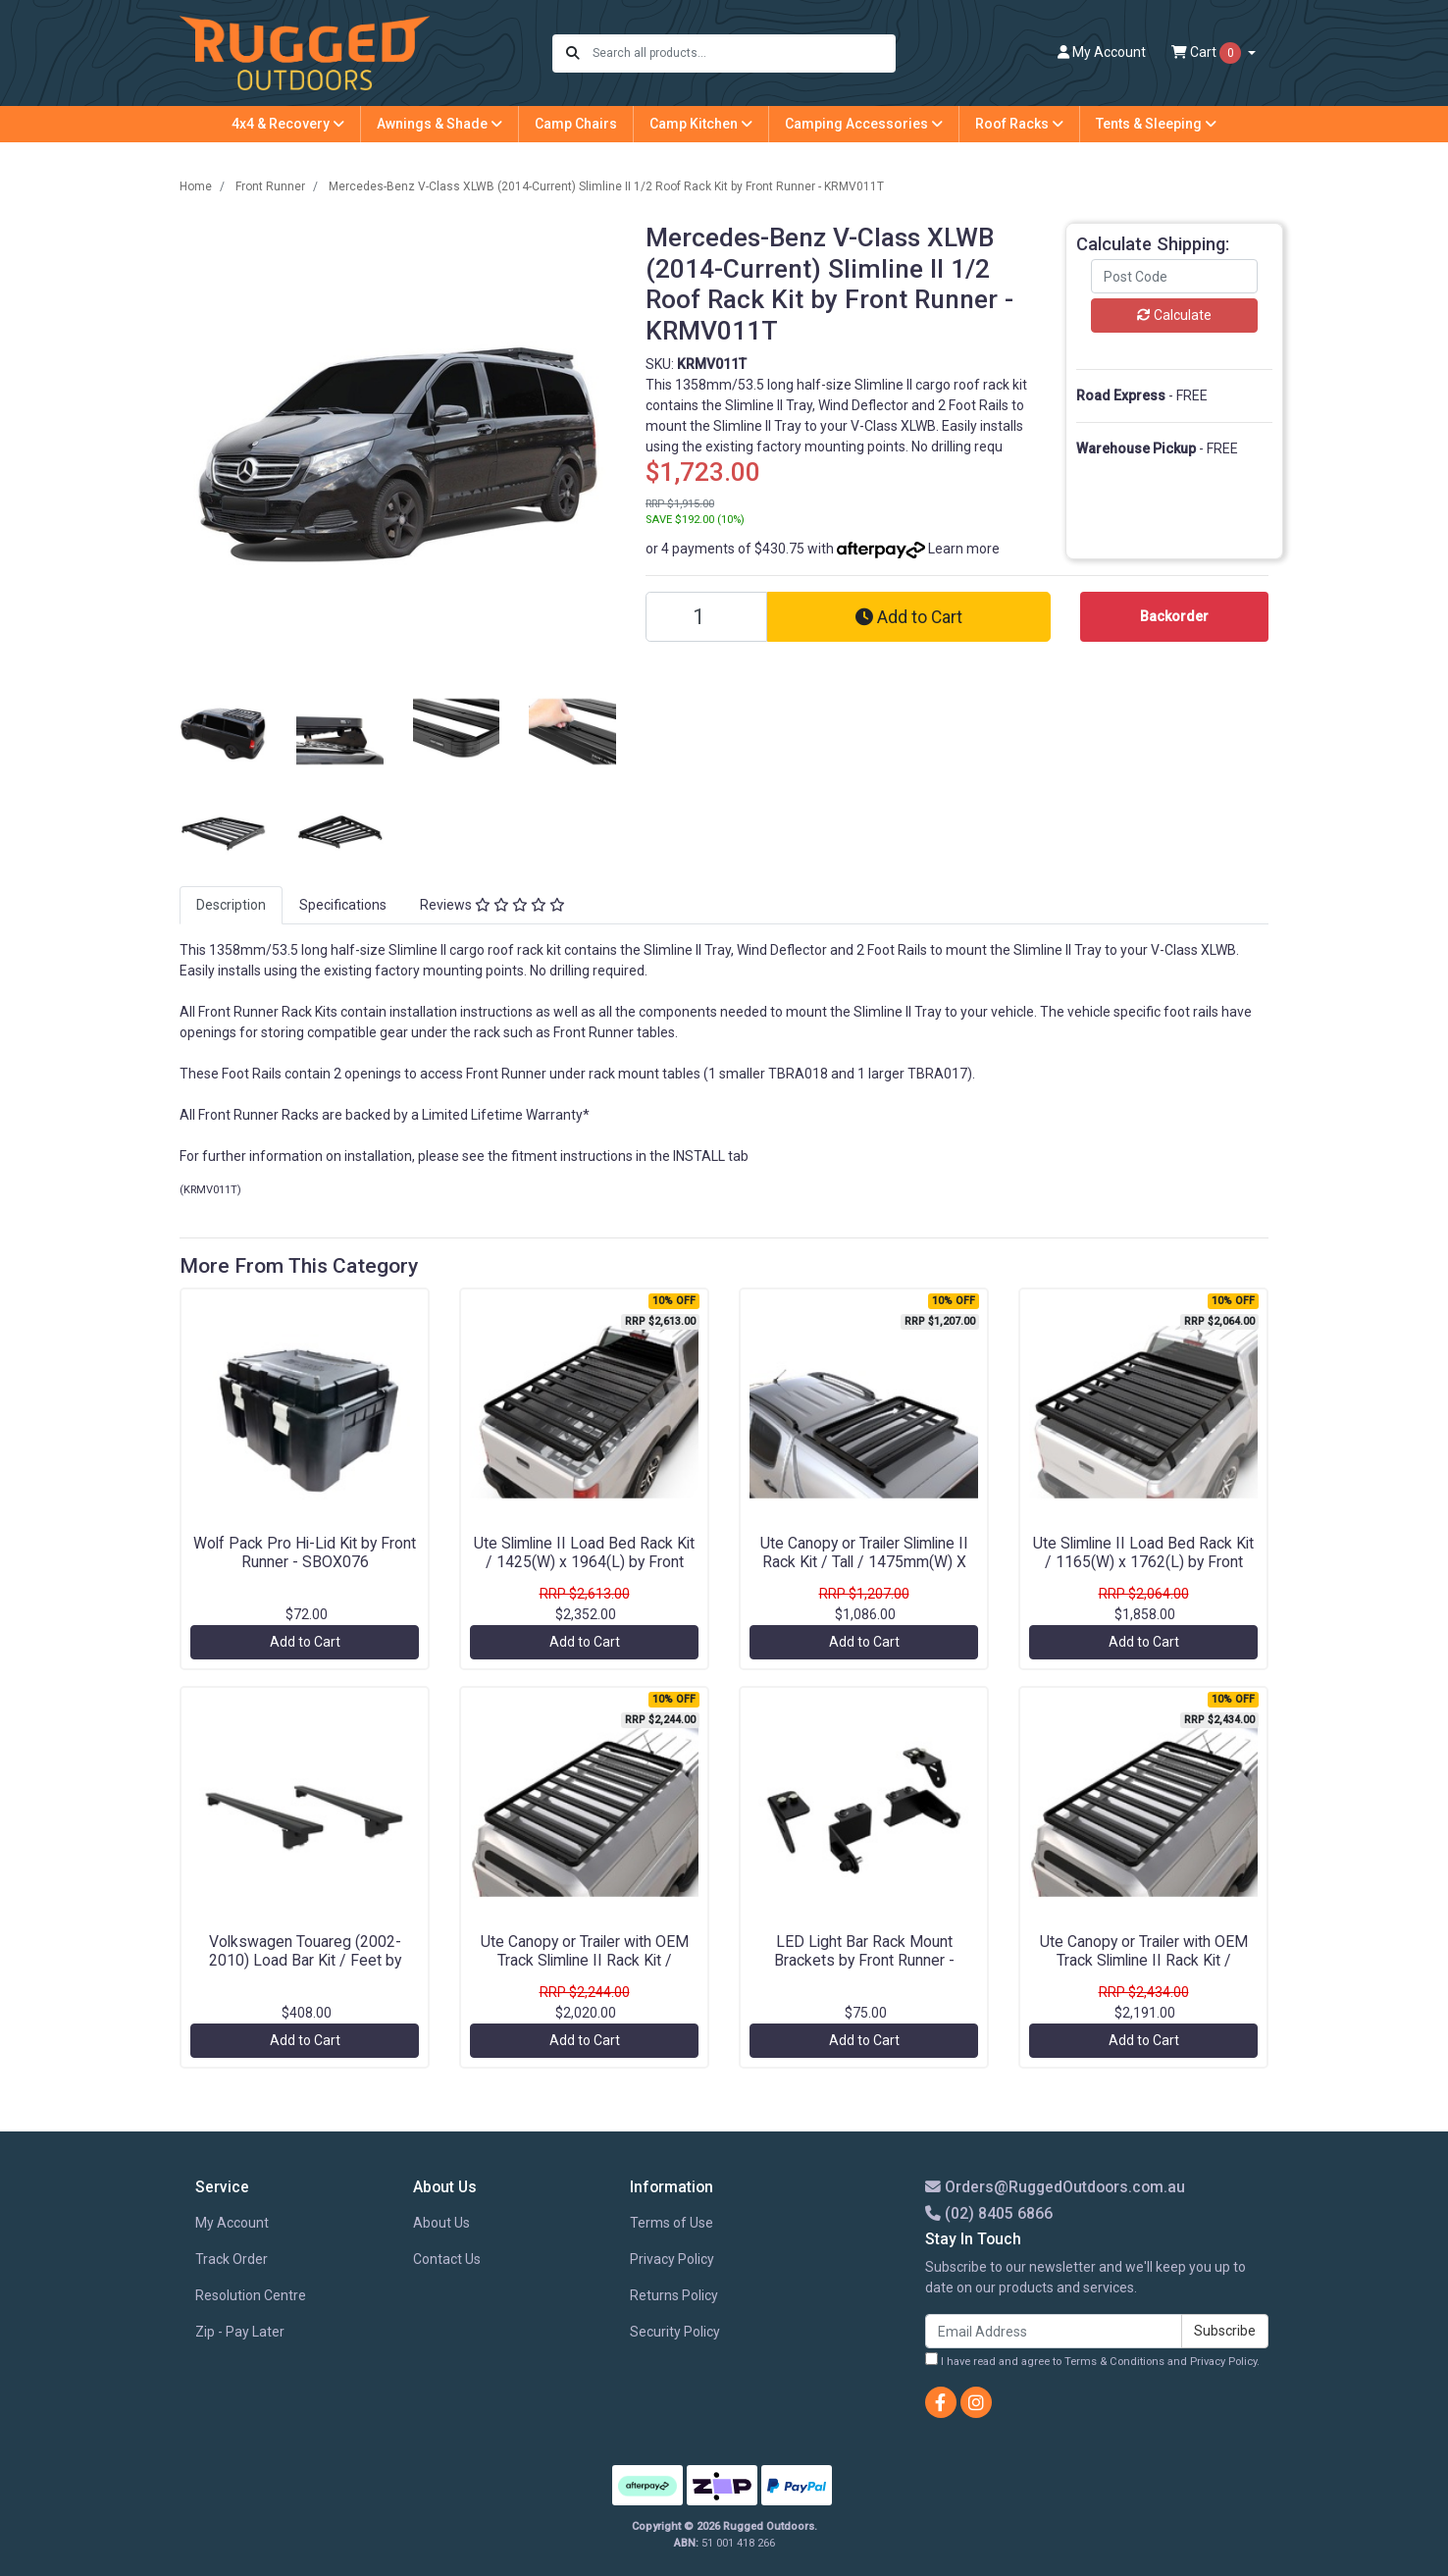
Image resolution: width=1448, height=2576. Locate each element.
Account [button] (1102, 52)
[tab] (231, 905)
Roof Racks (1019, 123)
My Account (232, 2223)
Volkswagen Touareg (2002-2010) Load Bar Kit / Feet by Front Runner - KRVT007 (305, 1960)
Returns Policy (674, 2295)
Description (231, 905)
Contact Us (447, 2259)
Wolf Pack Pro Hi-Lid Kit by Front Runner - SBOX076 (304, 1552)
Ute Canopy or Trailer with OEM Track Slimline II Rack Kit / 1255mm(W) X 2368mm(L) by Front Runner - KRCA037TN (585, 1969)
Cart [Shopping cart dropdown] (1207, 53)
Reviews (492, 905)
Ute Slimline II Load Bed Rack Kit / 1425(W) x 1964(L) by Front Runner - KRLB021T (584, 1562)
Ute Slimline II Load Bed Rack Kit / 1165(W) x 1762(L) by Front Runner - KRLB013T (1143, 1562)
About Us (441, 2223)
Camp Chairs (576, 123)
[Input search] (743, 53)
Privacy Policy (672, 2259)
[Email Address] (1053, 2331)
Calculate (1174, 315)
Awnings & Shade (439, 123)
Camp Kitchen (700, 123)
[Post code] (1174, 276)
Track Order (231, 2259)
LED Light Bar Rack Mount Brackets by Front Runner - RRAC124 (864, 1960)
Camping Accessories (864, 123)
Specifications (343, 905)
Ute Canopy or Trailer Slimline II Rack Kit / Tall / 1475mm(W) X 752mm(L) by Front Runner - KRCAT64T (864, 1571)
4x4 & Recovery (288, 123)
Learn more (964, 548)
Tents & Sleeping (1156, 123)
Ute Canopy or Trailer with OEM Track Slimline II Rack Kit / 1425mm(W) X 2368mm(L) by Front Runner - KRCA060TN (1144, 1969)
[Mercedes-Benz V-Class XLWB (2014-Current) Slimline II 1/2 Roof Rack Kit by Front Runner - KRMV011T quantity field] (706, 617)
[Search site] (573, 53)
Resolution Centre (250, 2295)
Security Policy (675, 2331)
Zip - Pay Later (239, 2331)
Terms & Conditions (1114, 2361)
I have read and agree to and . (1092, 2360)
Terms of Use (671, 2223)
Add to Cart (908, 617)
